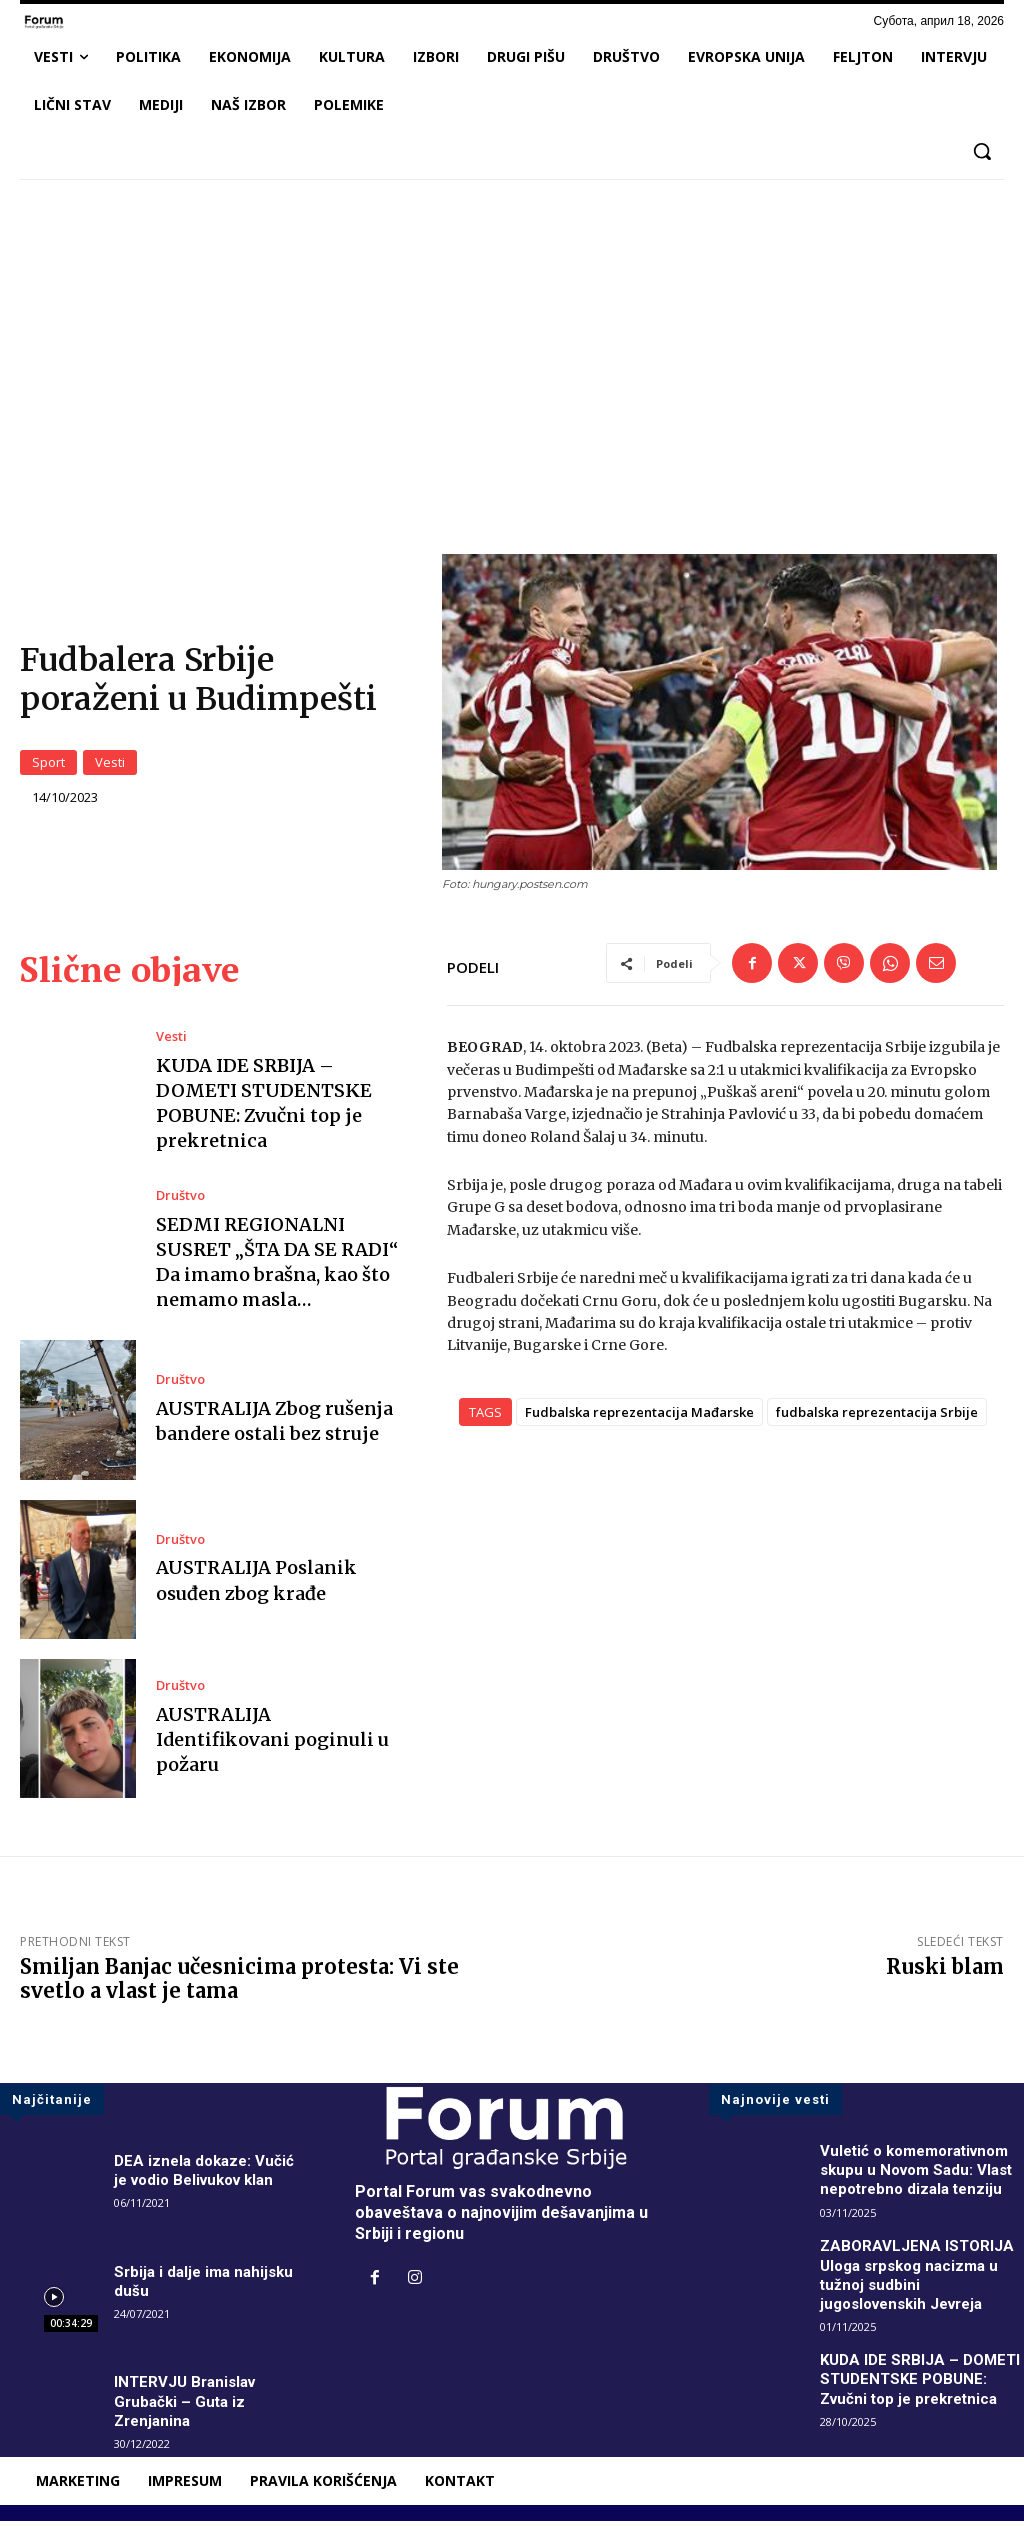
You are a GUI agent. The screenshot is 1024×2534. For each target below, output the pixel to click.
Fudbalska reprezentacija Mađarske (639, 1425)
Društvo (179, 1208)
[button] (982, 151)
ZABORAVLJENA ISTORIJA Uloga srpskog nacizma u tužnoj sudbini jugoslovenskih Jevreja (919, 2287)
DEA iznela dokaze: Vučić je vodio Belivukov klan (207, 2183)
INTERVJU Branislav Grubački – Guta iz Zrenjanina (188, 2413)
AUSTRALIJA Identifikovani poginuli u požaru (272, 1751)
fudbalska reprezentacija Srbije (877, 1425)
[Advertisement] (512, 344)
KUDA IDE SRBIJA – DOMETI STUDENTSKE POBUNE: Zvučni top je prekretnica (264, 1115)
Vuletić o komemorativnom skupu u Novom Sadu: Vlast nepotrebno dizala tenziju (922, 2182)
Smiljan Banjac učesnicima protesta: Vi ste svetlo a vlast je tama (239, 1991)
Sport (48, 768)
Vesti (110, 768)
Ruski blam (945, 1979)
